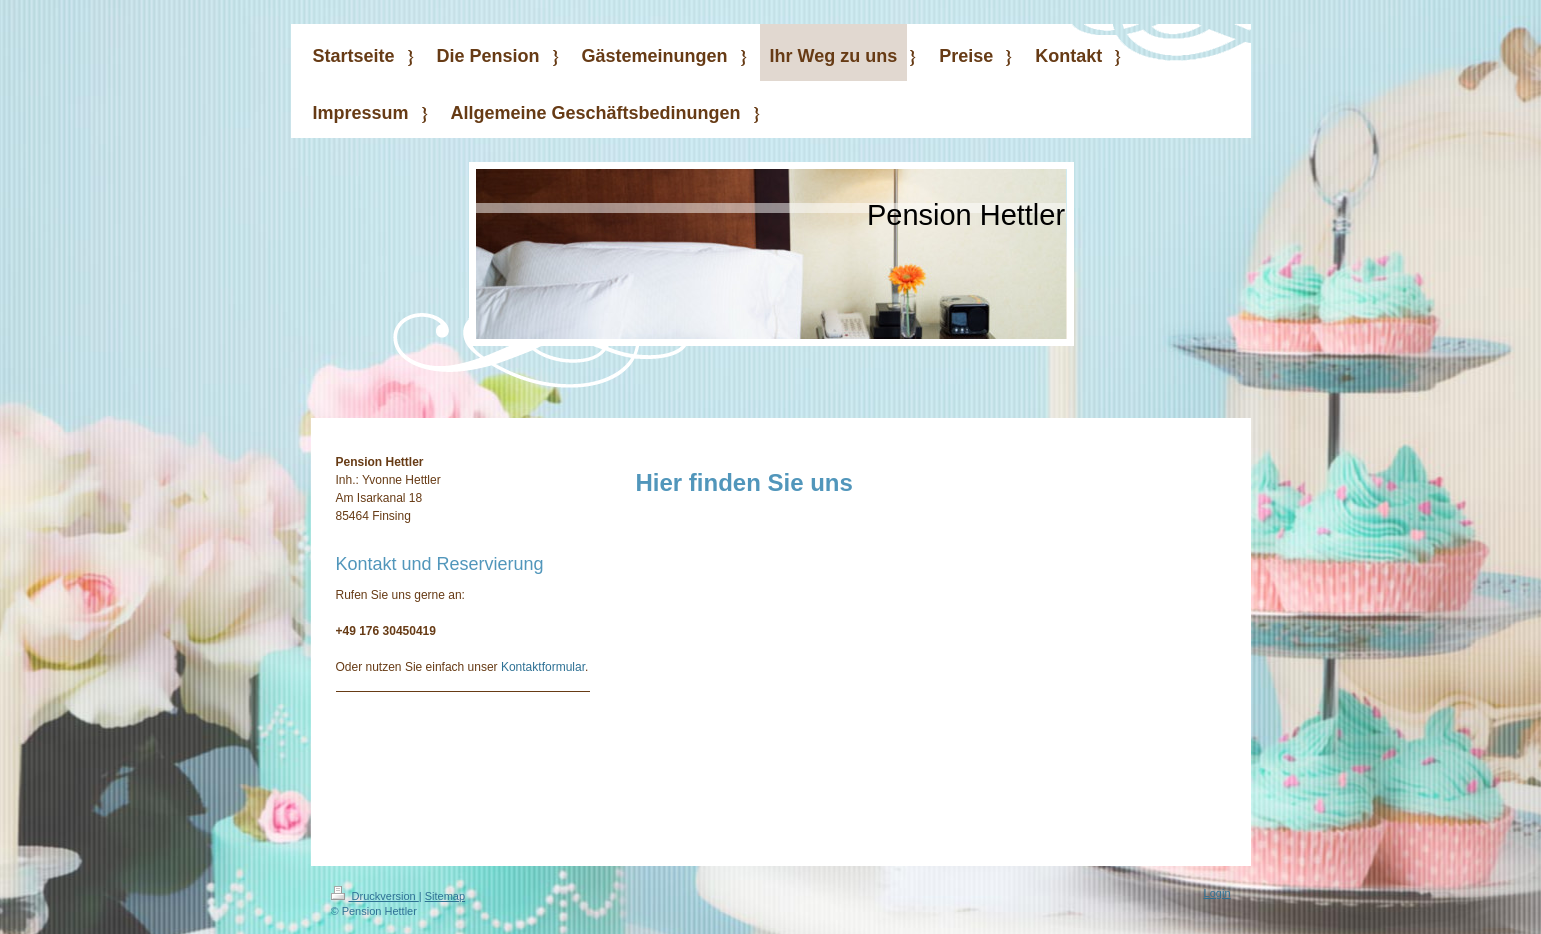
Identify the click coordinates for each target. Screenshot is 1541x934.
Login (1217, 893)
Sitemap (445, 896)
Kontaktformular (543, 667)
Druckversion (375, 896)
